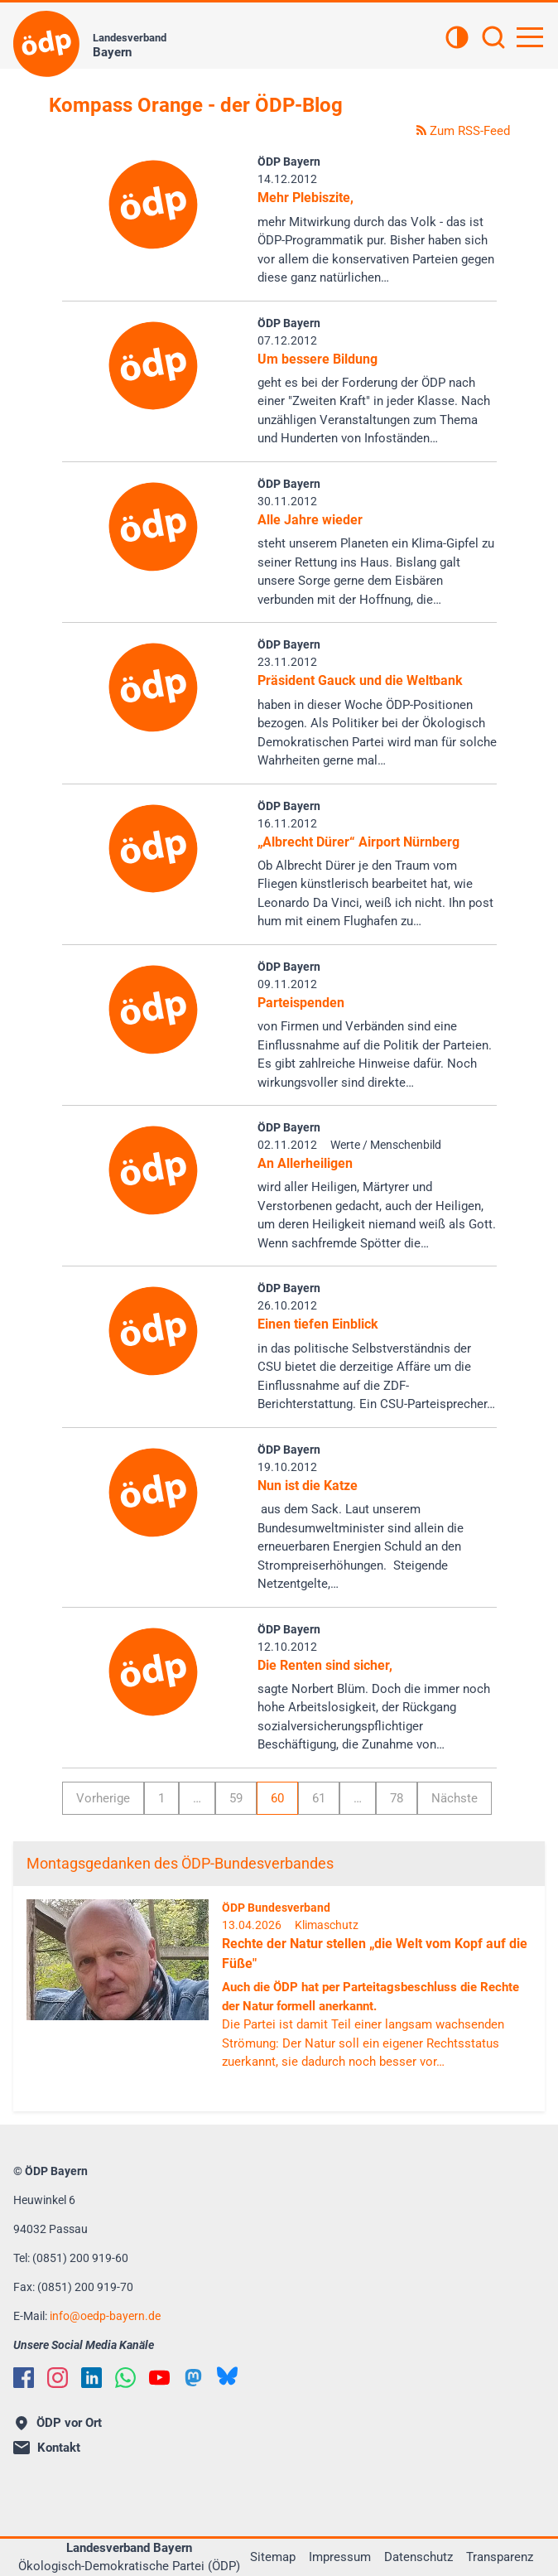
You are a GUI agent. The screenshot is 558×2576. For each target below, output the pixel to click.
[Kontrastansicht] (457, 38)
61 (318, 1798)
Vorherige (103, 1798)
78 (396, 1798)
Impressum (340, 2556)
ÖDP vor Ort (59, 2422)
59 (236, 1798)
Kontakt (46, 2447)
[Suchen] (493, 38)
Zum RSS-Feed (463, 130)
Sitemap (273, 2556)
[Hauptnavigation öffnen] (530, 37)
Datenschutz (418, 2556)
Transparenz (499, 2556)
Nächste (454, 1798)
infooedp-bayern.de (105, 2316)
